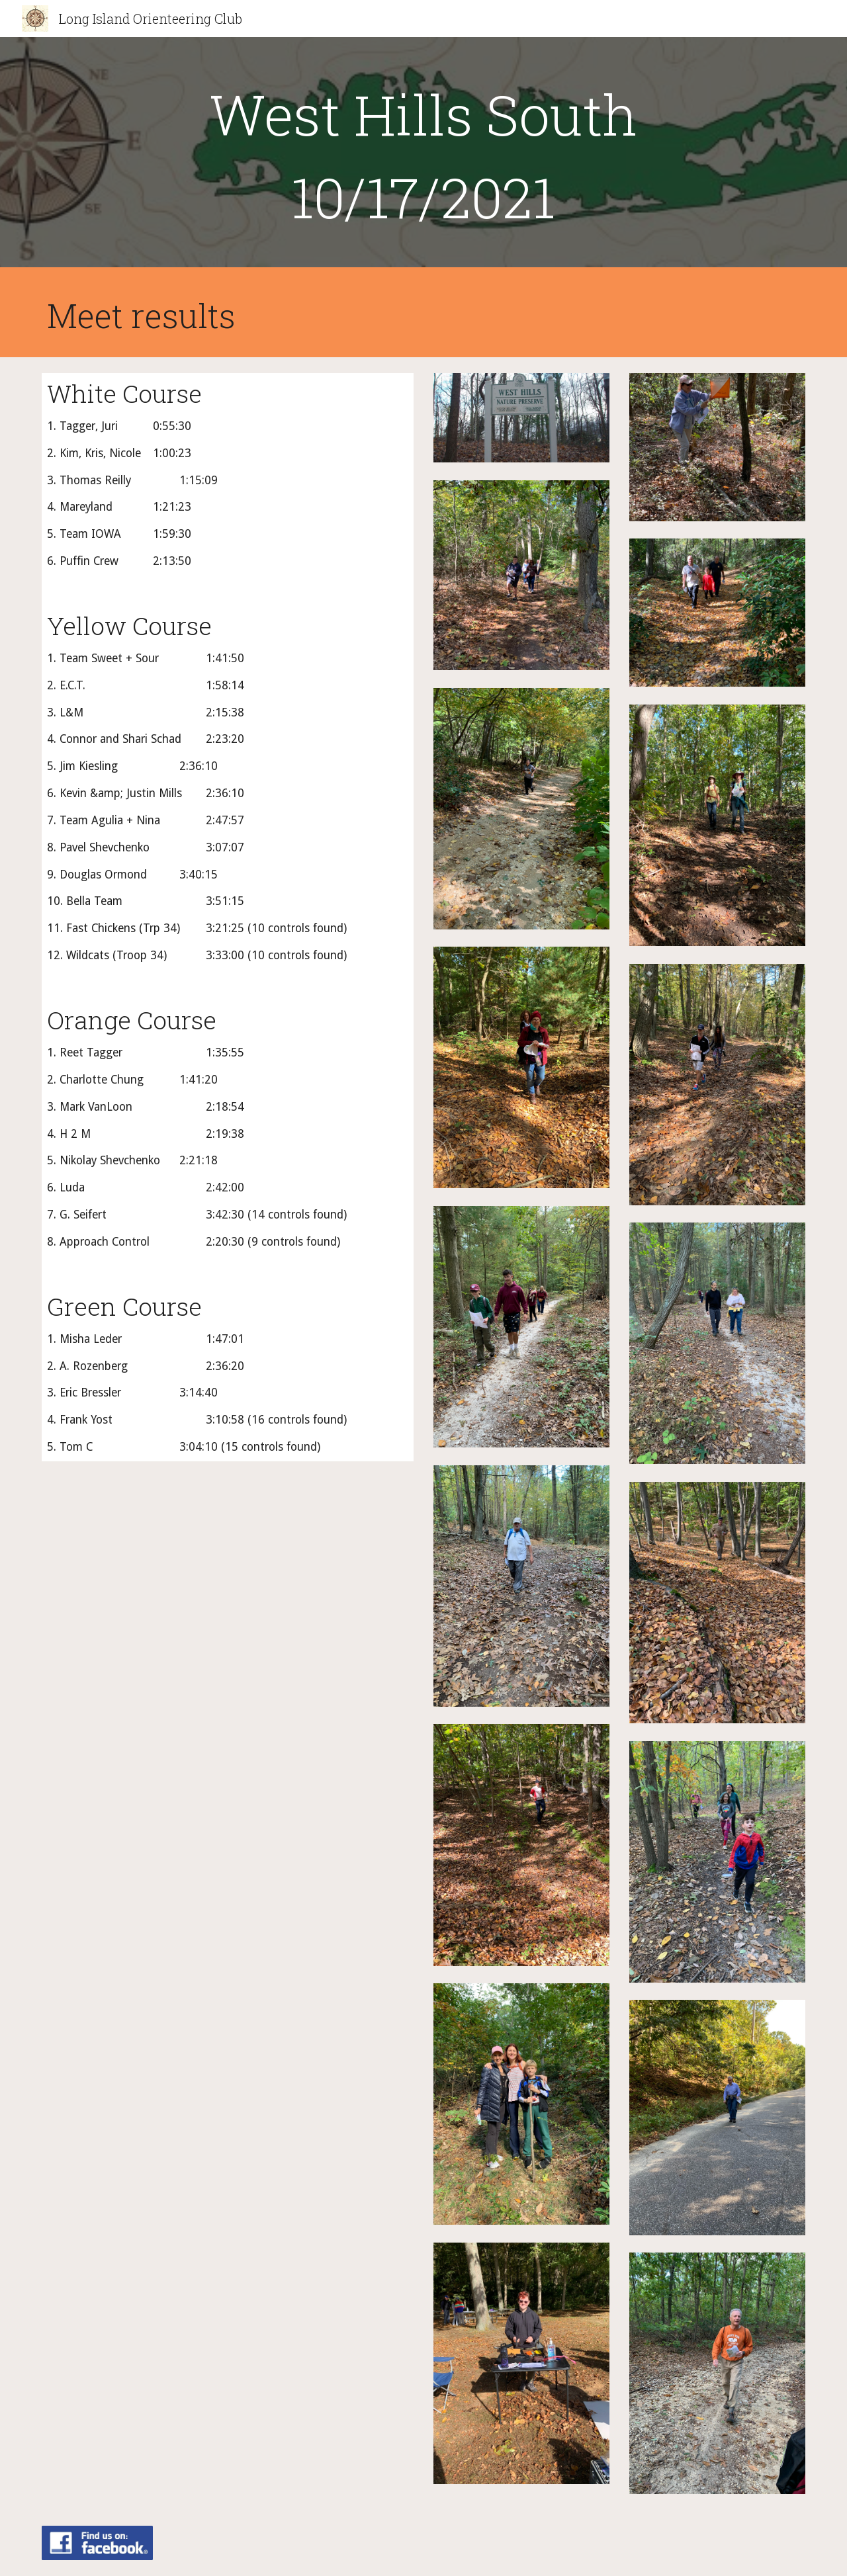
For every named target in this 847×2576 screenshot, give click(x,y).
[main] (423, 155)
